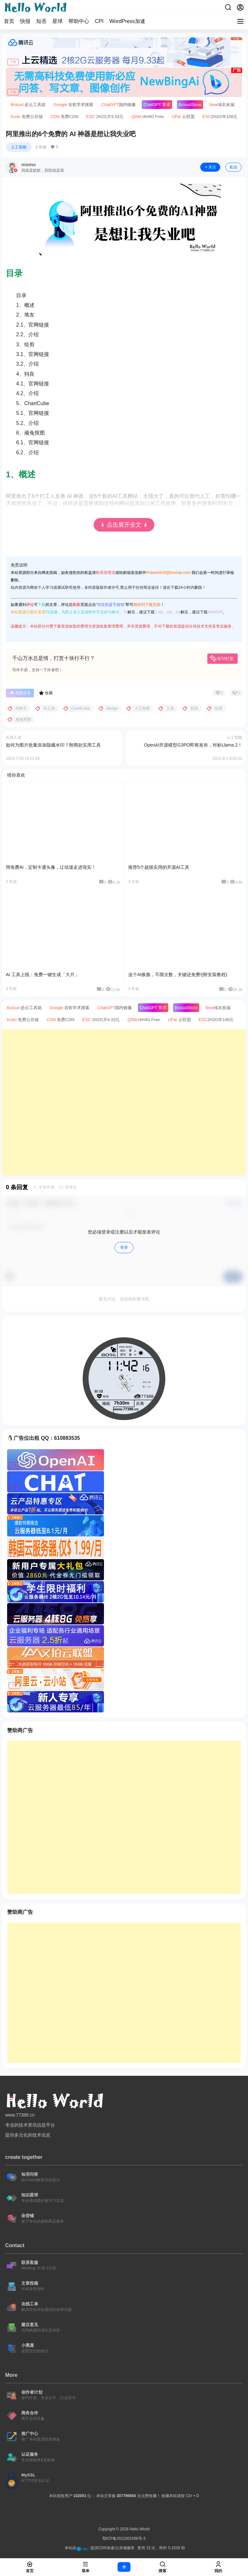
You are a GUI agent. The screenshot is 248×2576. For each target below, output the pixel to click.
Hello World (139, 2529)
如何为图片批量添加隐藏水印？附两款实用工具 (53, 745)
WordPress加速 (127, 21)
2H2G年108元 (219, 116)
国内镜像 (118, 104)
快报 (25, 21)
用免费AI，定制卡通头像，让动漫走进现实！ (51, 867)
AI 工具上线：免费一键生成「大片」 (42, 974)
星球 (57, 21)
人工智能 (18, 147)
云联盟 (183, 116)
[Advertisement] (124, 1102)
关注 (210, 167)
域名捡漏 (221, 104)
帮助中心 (78, 21)
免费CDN (64, 116)
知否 (41, 21)
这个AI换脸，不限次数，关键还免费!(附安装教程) (177, 974)
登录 (124, 1247)
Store (190, 104)
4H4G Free (147, 116)
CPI (99, 21)
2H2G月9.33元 (105, 116)
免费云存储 (27, 116)
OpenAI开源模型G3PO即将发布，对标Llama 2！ (193, 745)
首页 (9, 21)
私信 (233, 167)
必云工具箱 (28, 104)
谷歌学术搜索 (74, 104)
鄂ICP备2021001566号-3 (123, 2538)
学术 (156, 104)
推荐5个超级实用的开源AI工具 (158, 867)
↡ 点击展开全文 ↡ (124, 525)
